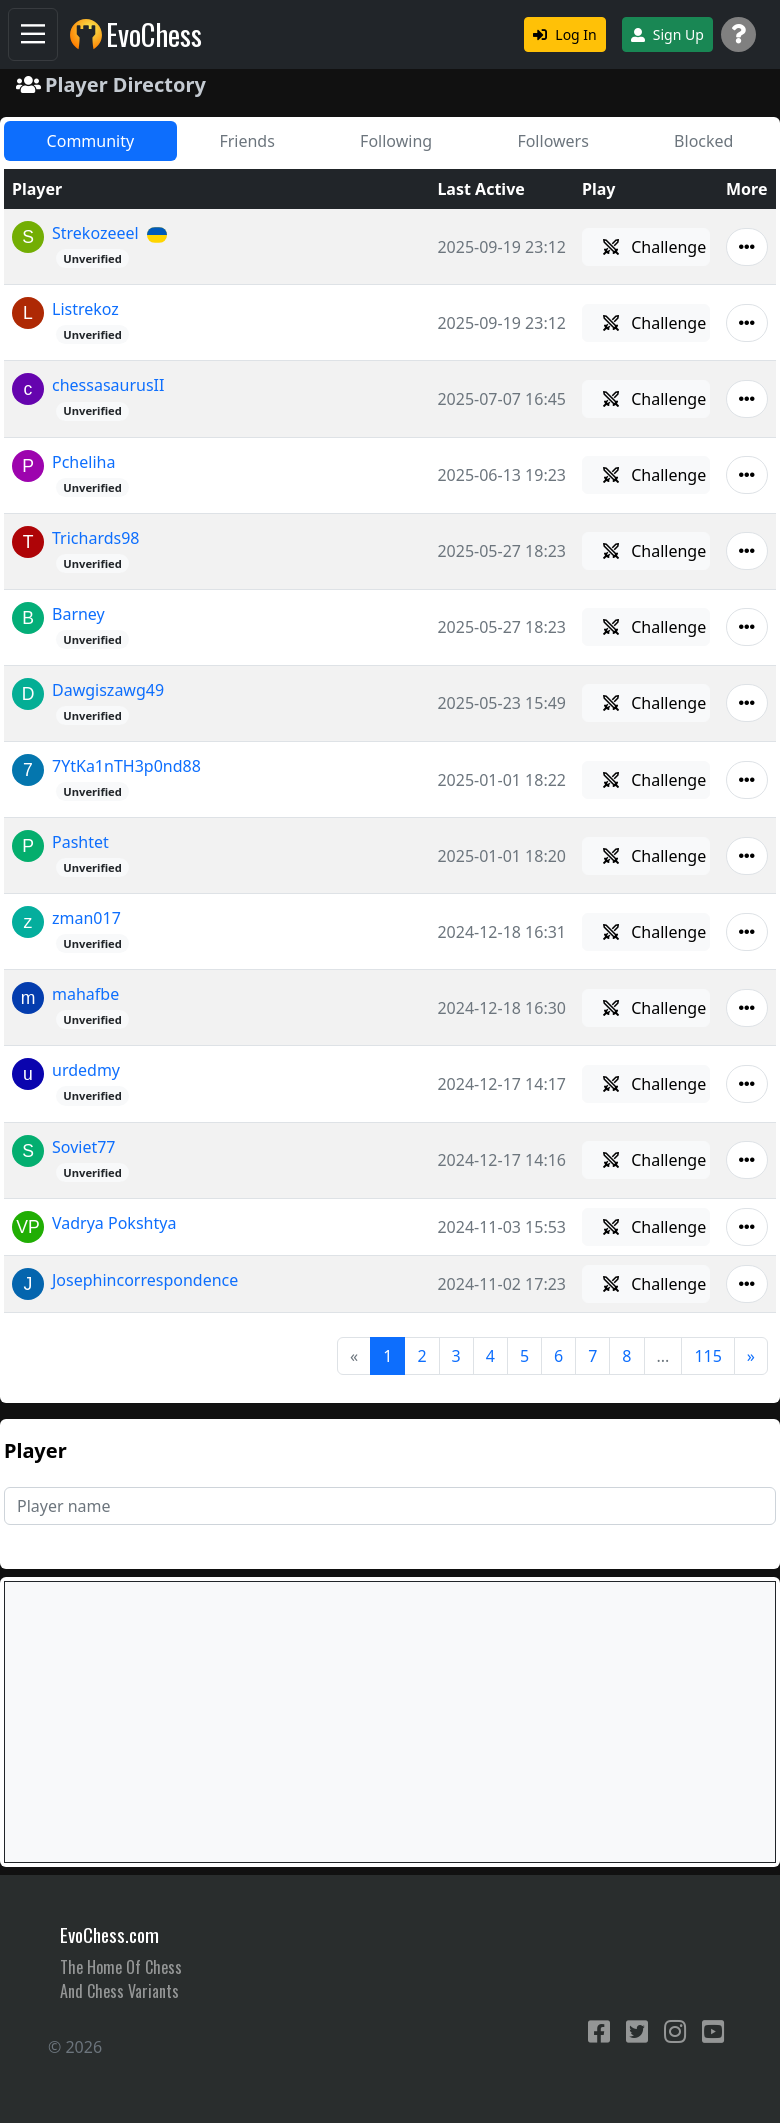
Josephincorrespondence (145, 1280)
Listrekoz (85, 309)
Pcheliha (83, 462)
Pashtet (80, 842)
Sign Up (667, 34)
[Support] (738, 34)
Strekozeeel (95, 233)
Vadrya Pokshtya (114, 1223)
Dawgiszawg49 (108, 690)
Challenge (654, 247)
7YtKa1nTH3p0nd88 (126, 766)
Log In (564, 34)
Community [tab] (91, 141)
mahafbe (85, 994)
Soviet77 (84, 1147)
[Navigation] (33, 34)
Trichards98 (95, 538)
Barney (78, 614)
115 (707, 1356)
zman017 (86, 918)
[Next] (751, 1356)
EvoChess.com (109, 1934)
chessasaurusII (108, 385)
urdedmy (86, 1070)
